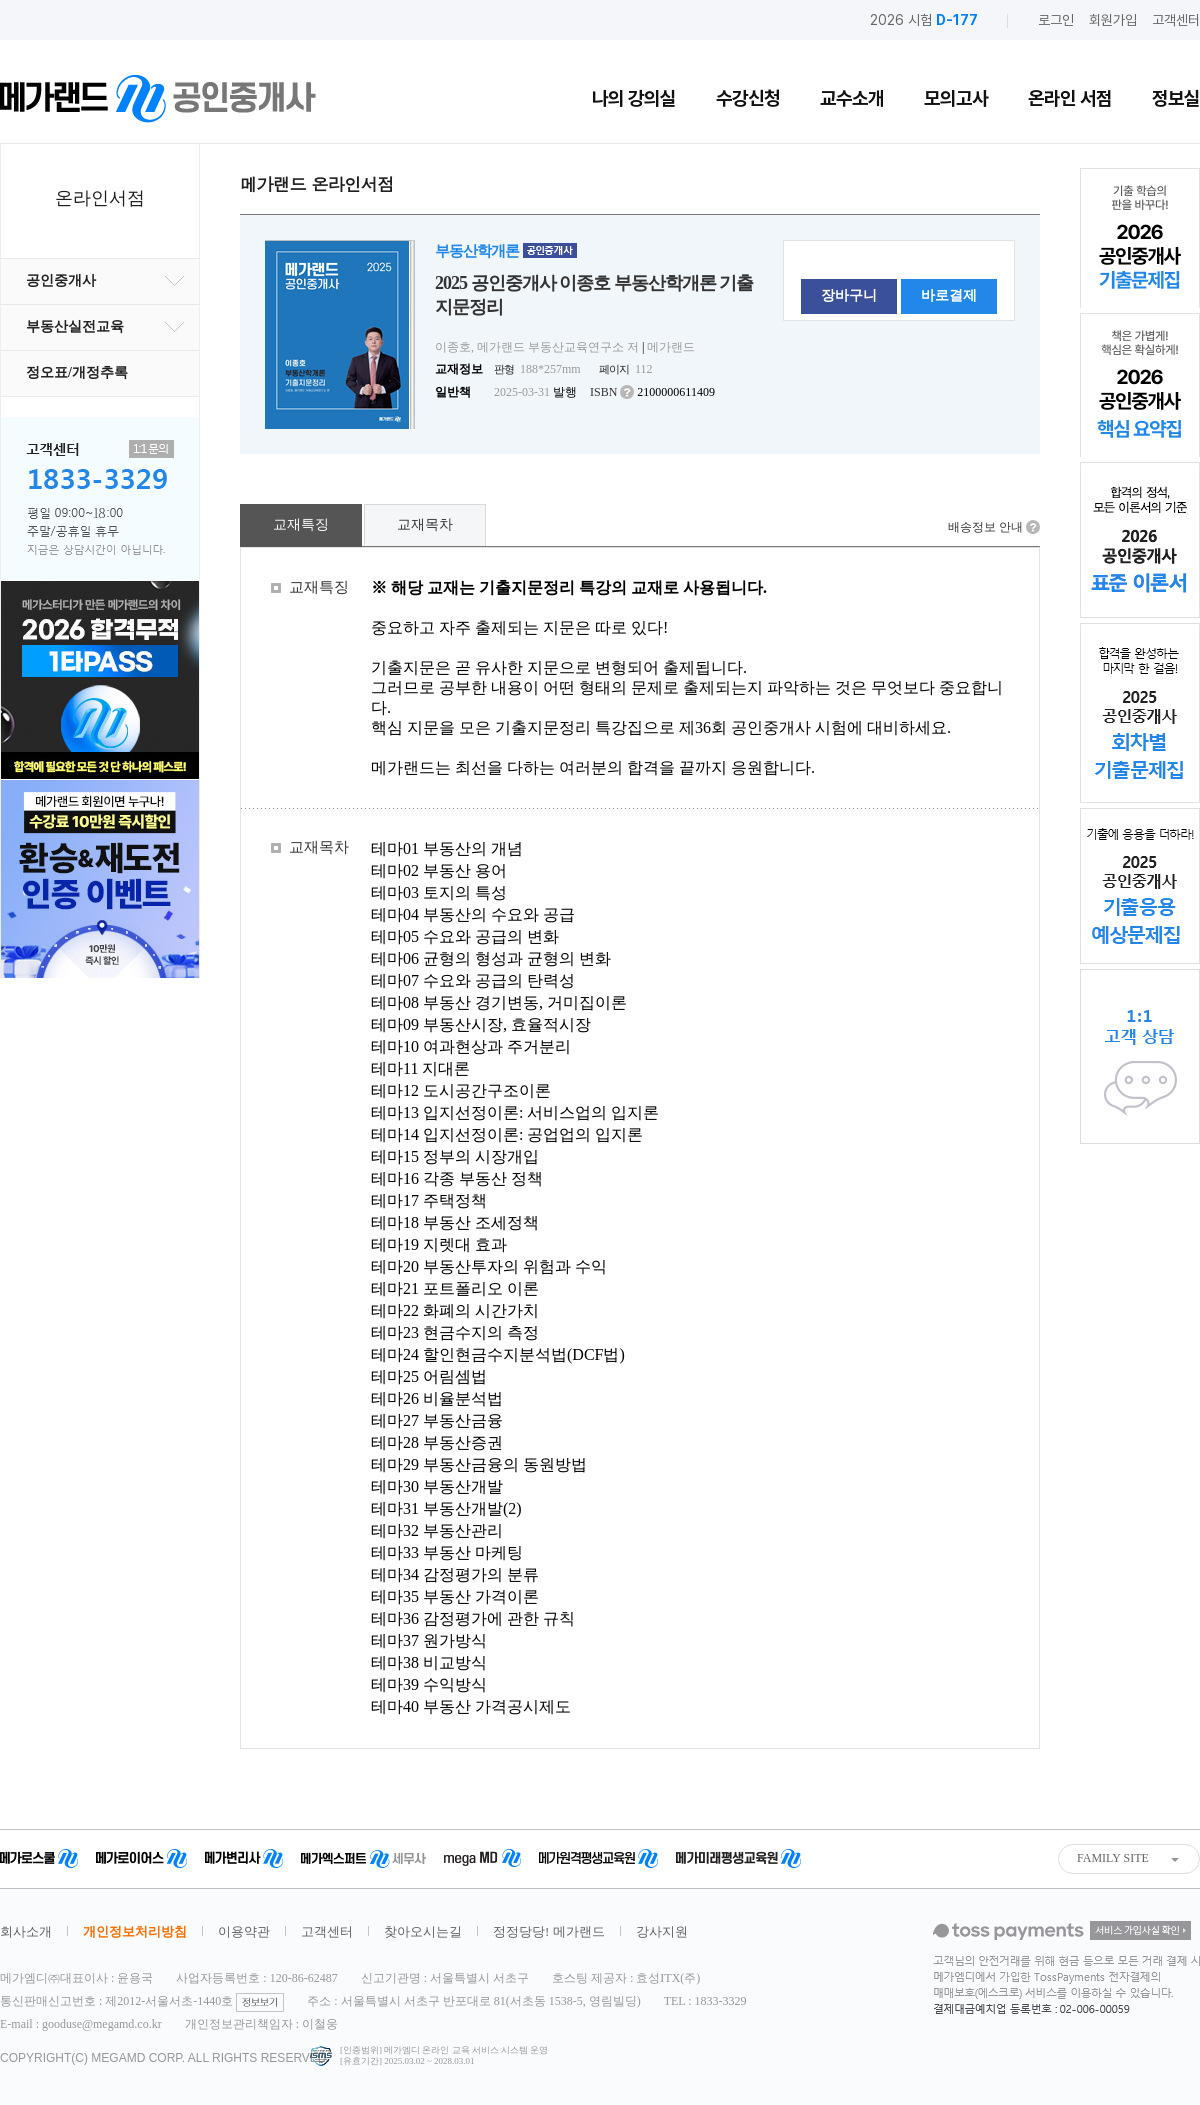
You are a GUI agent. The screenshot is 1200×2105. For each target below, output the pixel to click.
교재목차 (425, 524)
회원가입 (1113, 20)
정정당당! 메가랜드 (549, 1931)
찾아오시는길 (423, 1931)
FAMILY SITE (1113, 1858)
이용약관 (244, 1931)
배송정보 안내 (985, 527)
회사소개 (26, 1931)
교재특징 (301, 524)
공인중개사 (105, 280)
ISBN (603, 392)
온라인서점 (100, 198)
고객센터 (1176, 20)
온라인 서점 (1070, 98)
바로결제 (949, 295)
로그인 (1056, 20)
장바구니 (849, 295)
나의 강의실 (634, 98)
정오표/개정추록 (77, 372)
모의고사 (956, 98)
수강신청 (748, 98)
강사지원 (662, 1931)
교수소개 (852, 98)
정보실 (1176, 98)
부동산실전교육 (105, 326)
